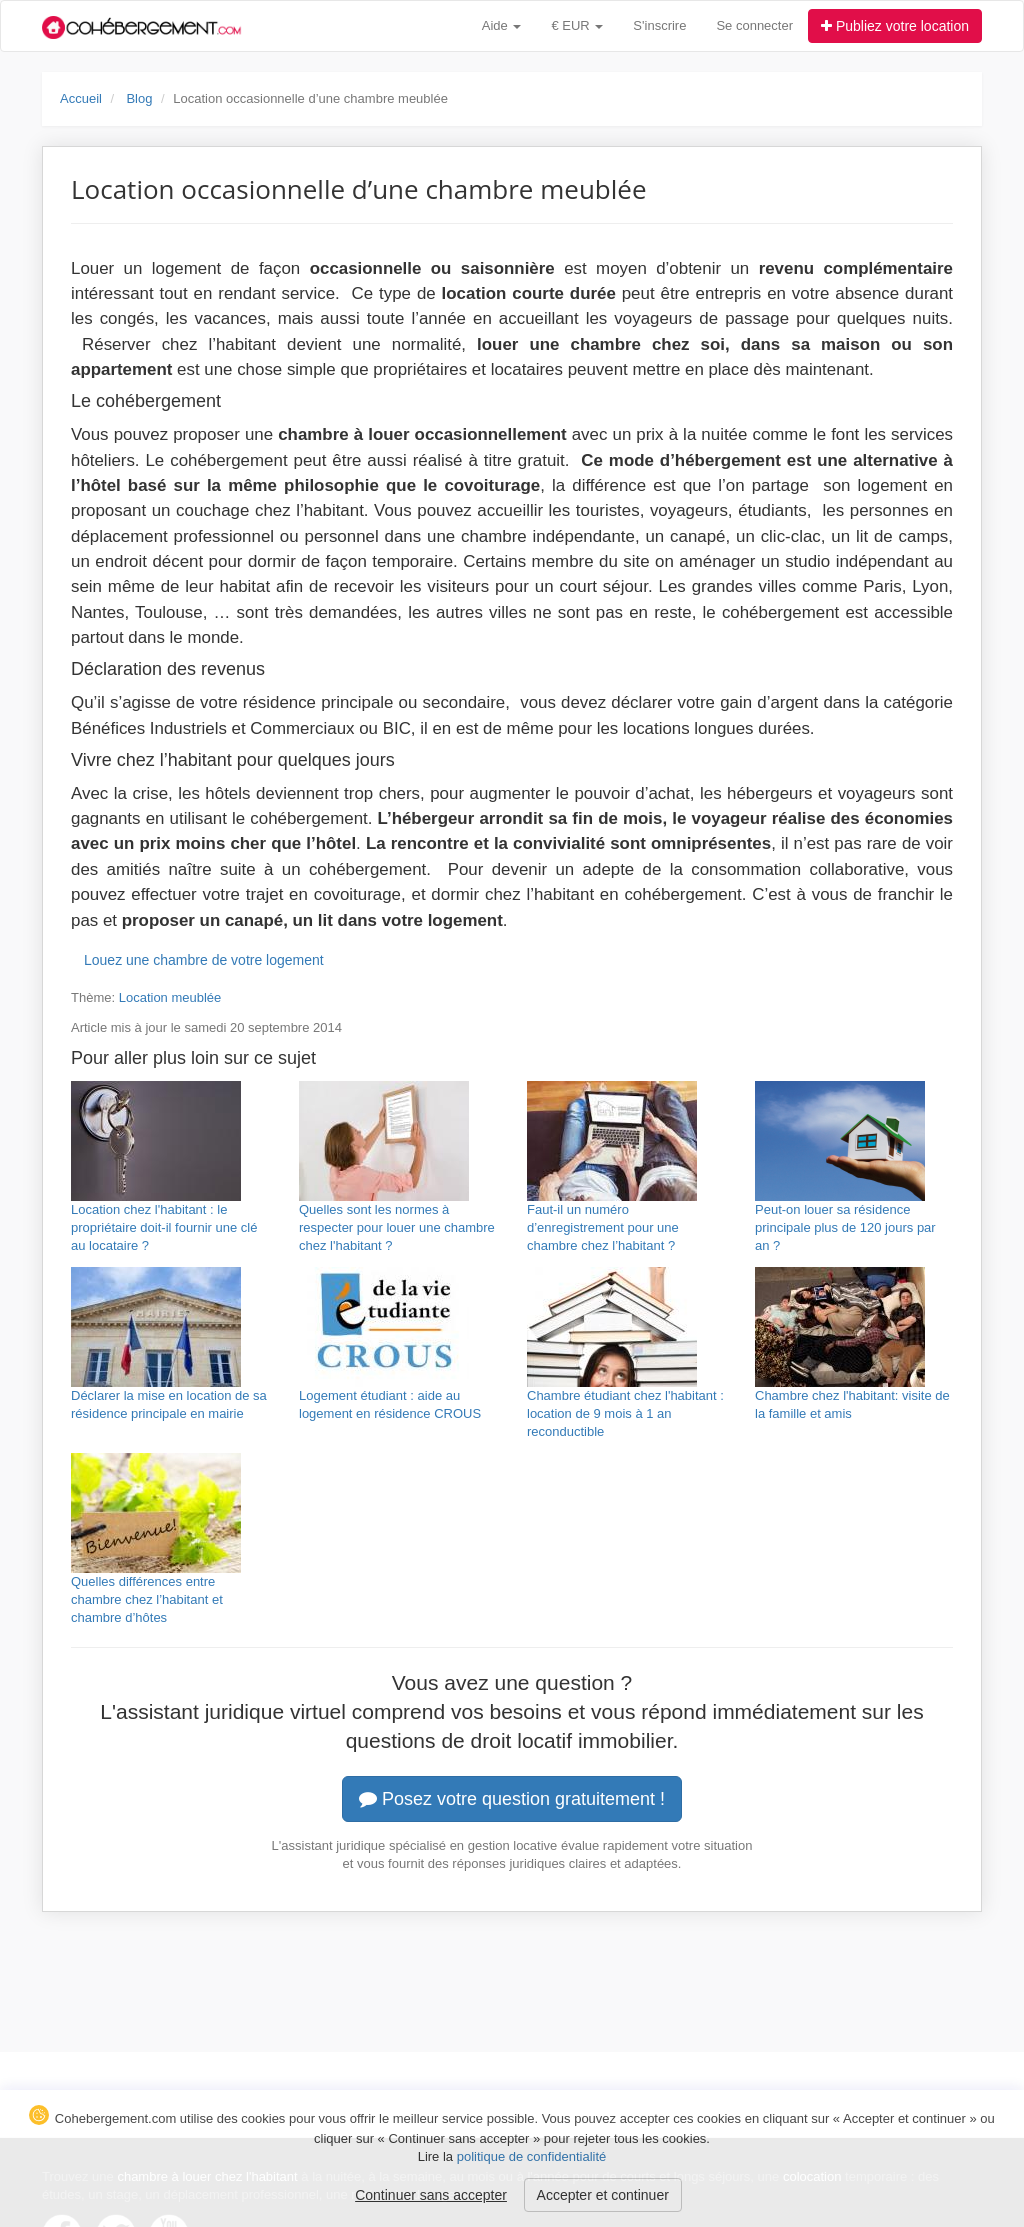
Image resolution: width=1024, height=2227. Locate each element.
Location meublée (170, 997)
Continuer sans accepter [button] (431, 2195)
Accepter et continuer (603, 2195)
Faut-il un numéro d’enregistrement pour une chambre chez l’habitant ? (603, 1227)
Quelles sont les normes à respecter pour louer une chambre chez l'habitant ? (397, 1227)
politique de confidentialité (532, 2156)
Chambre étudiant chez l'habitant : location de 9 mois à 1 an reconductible (625, 1413)
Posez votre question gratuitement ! (512, 1799)
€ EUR (577, 25)
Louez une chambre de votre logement (204, 960)
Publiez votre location (895, 26)
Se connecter (754, 25)
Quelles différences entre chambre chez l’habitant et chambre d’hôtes (147, 1599)
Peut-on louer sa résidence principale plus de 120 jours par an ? (845, 1227)
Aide (502, 25)
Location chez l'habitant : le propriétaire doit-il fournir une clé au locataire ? (164, 1227)
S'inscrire (659, 25)
